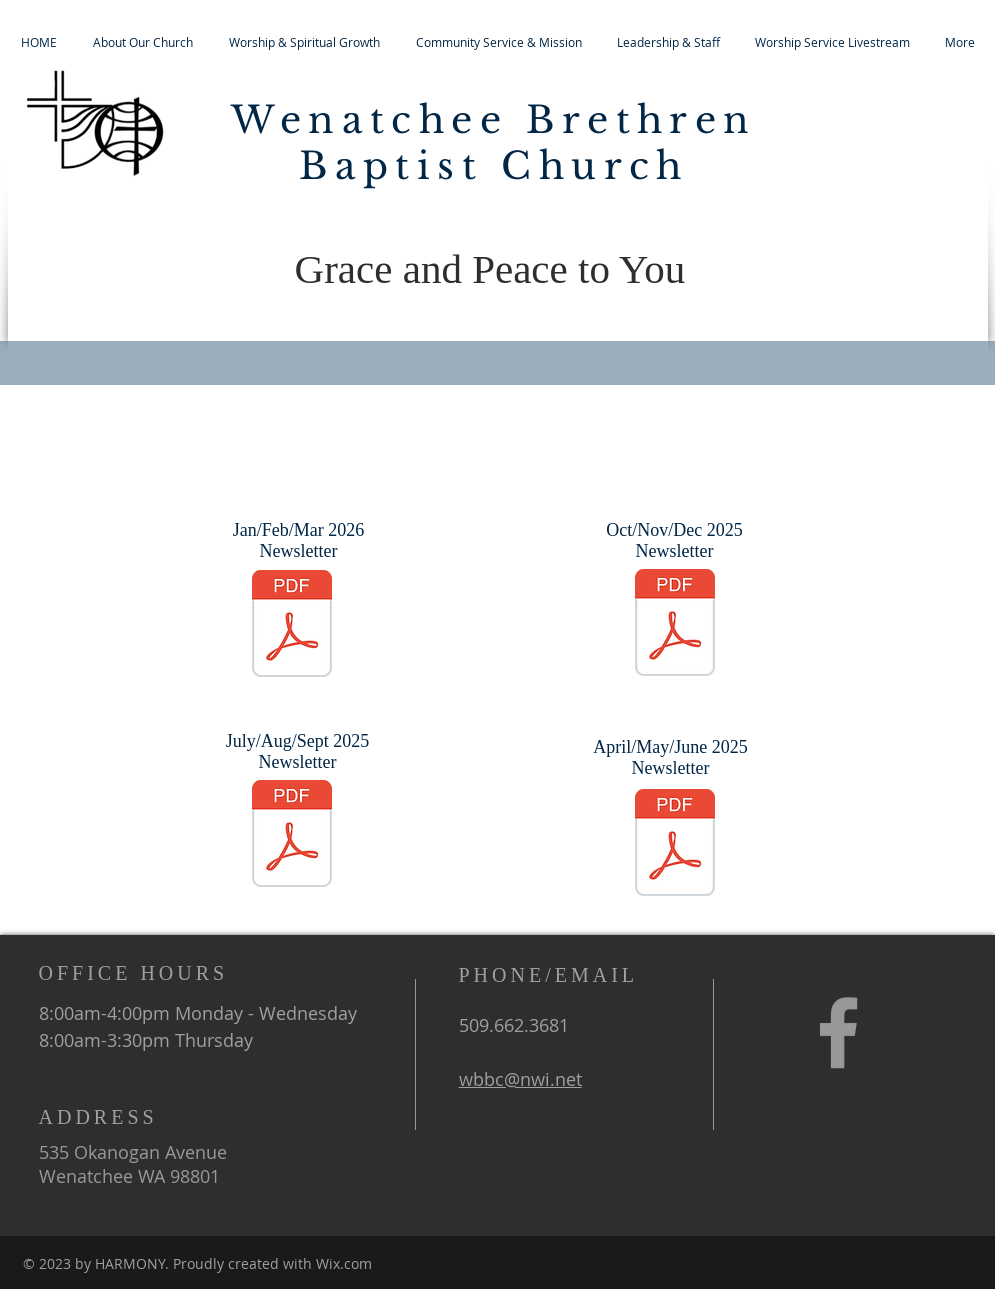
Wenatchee (369, 120)
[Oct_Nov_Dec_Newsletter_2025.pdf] (675, 625)
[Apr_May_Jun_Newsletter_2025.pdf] (675, 845)
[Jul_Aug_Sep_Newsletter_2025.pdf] (292, 836)
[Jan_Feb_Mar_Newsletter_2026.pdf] (292, 626)
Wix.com (344, 1263)
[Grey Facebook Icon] (838, 1032)
